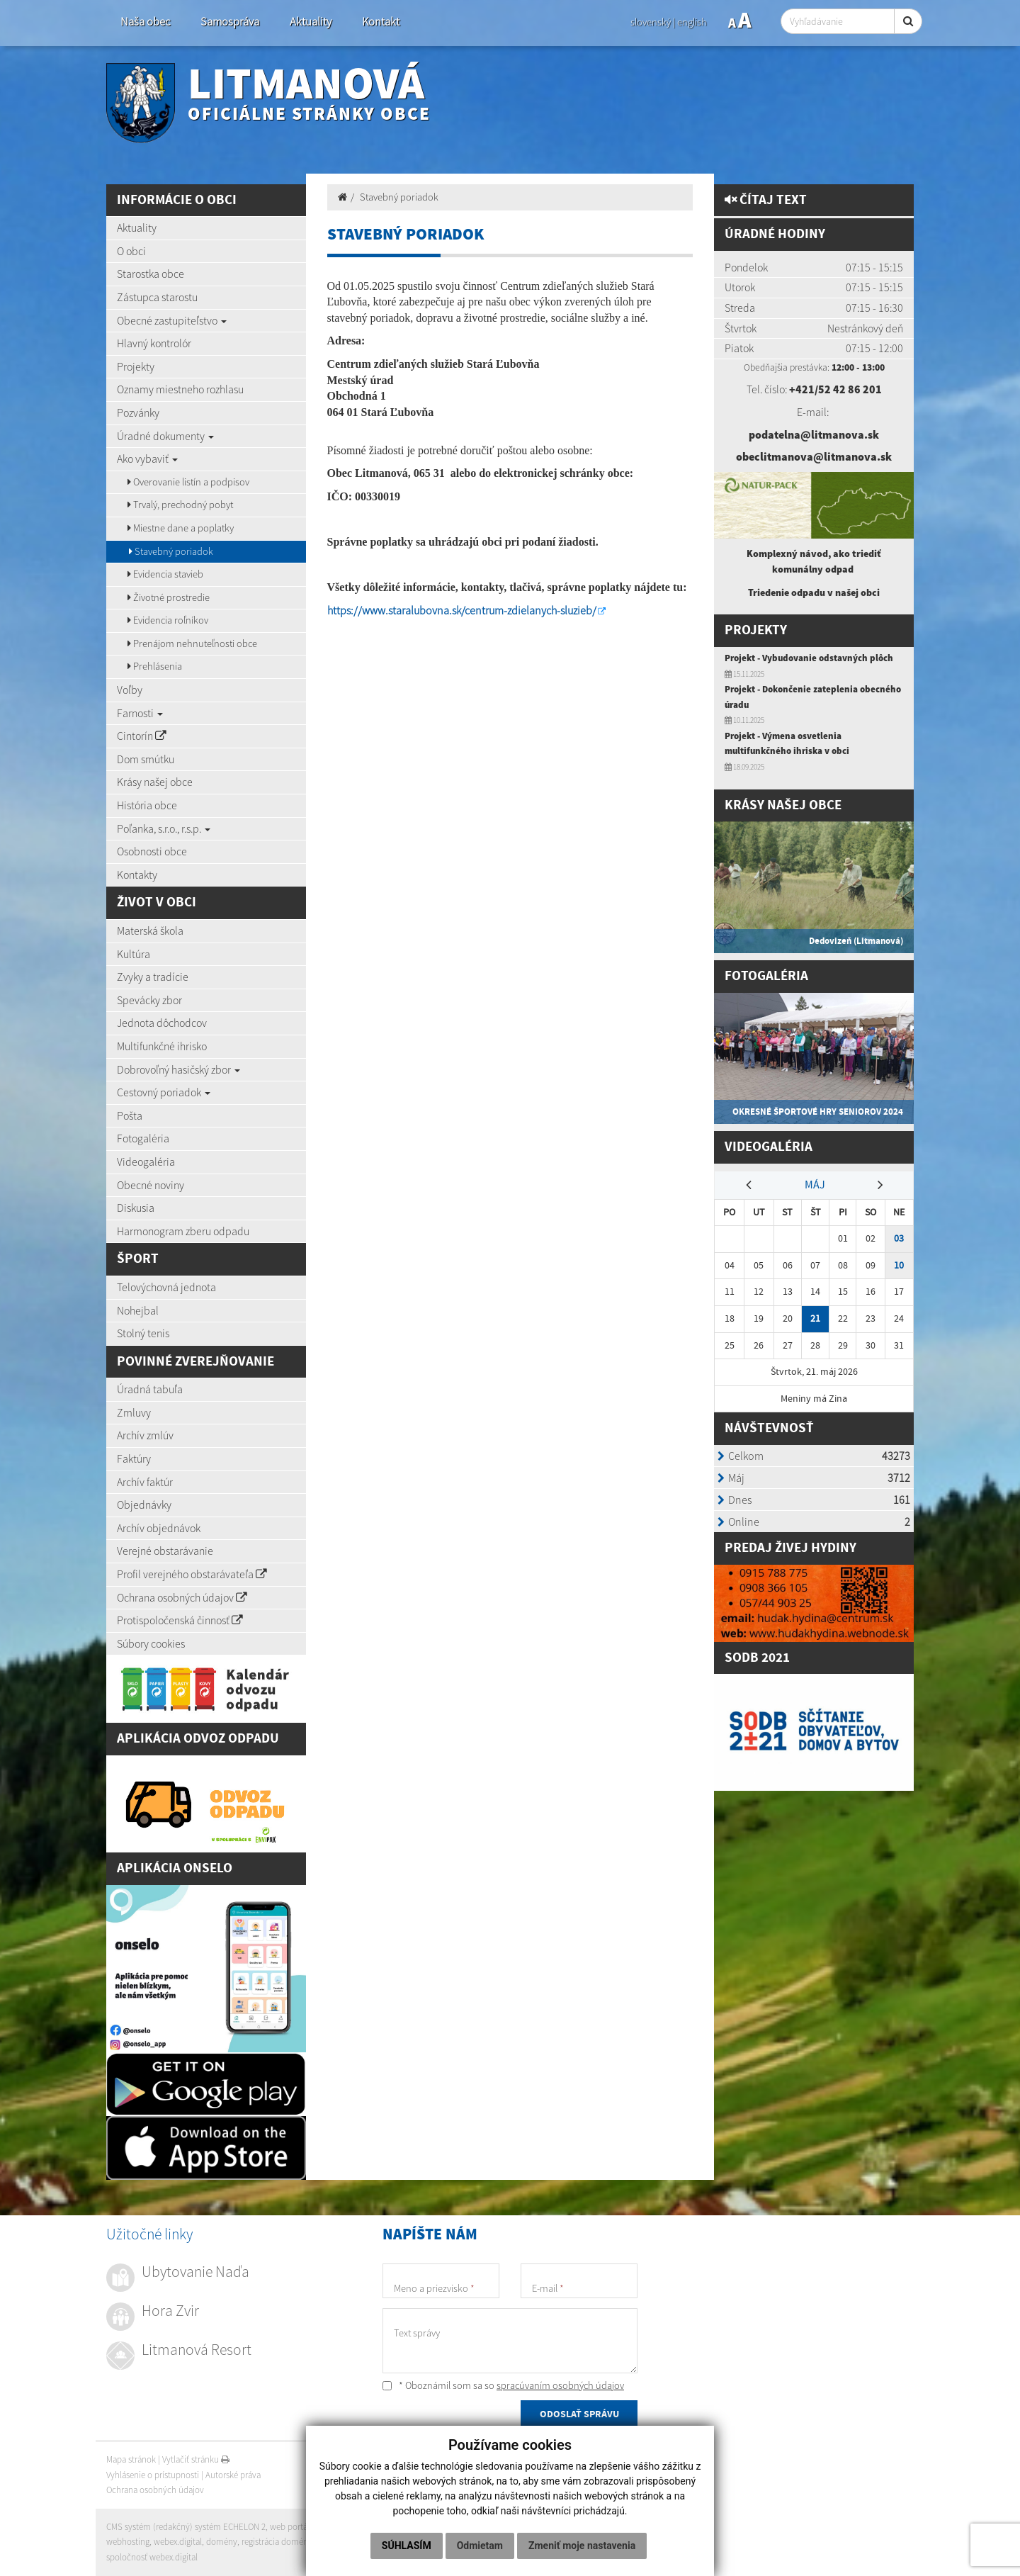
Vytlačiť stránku (196, 2459)
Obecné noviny (150, 1185)
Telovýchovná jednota (166, 1287)
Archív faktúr (145, 1482)
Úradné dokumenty (165, 436)
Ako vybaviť (147, 458)
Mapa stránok (131, 2459)
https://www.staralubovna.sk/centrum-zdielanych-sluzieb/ (461, 610)
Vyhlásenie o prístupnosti (152, 2475)
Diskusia (135, 1207)
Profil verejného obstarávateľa (192, 1574)
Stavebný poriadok (171, 551)
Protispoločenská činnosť (180, 1620)
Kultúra (133, 954)
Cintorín (141, 736)
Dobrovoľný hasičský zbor (178, 1069)
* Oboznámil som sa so (503, 2385)
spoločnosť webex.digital (152, 2557)
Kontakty (137, 874)
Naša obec (145, 21)
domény (221, 2542)
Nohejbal (138, 1310)
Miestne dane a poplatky (181, 528)
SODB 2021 (757, 1657)
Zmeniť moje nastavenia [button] (581, 2545)
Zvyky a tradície (152, 976)
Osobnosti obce (152, 851)
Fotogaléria (143, 1138)
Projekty (135, 366)
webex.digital (178, 2542)
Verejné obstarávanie (165, 1550)
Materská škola (150, 930)
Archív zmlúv (145, 1435)
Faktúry (134, 1458)
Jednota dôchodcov (162, 1023)
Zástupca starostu (157, 297)
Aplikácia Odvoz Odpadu (198, 1738)
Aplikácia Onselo (174, 1868)
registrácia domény (277, 2542)
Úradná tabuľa (150, 1389)
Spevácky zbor (149, 1000)
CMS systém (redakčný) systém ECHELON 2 (186, 2527)
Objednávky (144, 1504)
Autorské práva (233, 2475)
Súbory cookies (151, 1643)
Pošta (129, 1115)
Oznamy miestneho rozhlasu (180, 389)
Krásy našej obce (155, 782)
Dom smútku (145, 759)
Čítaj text (766, 200)
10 (899, 1265)
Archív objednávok (158, 1528)
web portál (290, 2527)
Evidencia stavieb (165, 574)
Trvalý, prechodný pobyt (180, 504)
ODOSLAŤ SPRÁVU (579, 2414)
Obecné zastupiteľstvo (172, 320)
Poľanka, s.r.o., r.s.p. (163, 828)
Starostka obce (150, 273)
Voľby (129, 689)
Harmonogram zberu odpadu (183, 1231)
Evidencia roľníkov (168, 620)
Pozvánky (138, 412)
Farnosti (140, 713)
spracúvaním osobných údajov (560, 2385)
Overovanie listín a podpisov (188, 482)
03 (899, 1238)
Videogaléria (146, 1161)
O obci (131, 251)
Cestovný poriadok (163, 1092)
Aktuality (311, 21)
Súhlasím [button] (406, 2545)
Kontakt (381, 21)
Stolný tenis (143, 1333)
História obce (147, 805)
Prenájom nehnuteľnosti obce (192, 643)
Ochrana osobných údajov (182, 1597)
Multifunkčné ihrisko (162, 1046)
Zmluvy (134, 1412)
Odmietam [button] (480, 2545)
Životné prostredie (169, 597)
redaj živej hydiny (794, 1548)
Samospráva (229, 21)
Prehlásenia (155, 666)
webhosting (127, 2542)
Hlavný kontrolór (154, 343)
